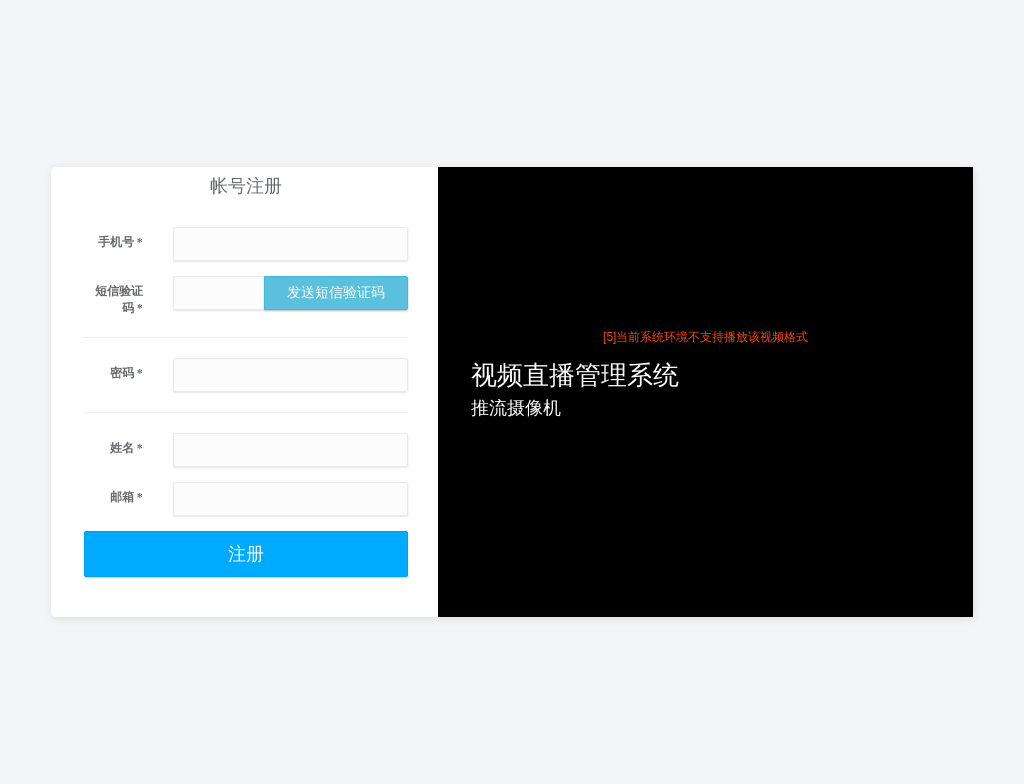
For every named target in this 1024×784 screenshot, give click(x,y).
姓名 (126, 448)
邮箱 (126, 497)
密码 (126, 373)
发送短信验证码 (336, 292)
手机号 (120, 242)
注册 (246, 554)
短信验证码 (119, 299)
